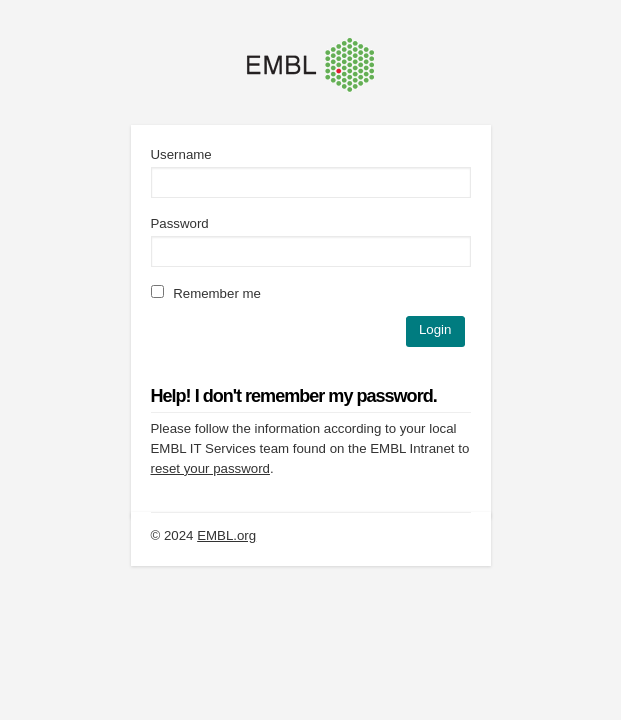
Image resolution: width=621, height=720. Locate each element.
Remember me (206, 293)
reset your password (210, 468)
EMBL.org (226, 535)
